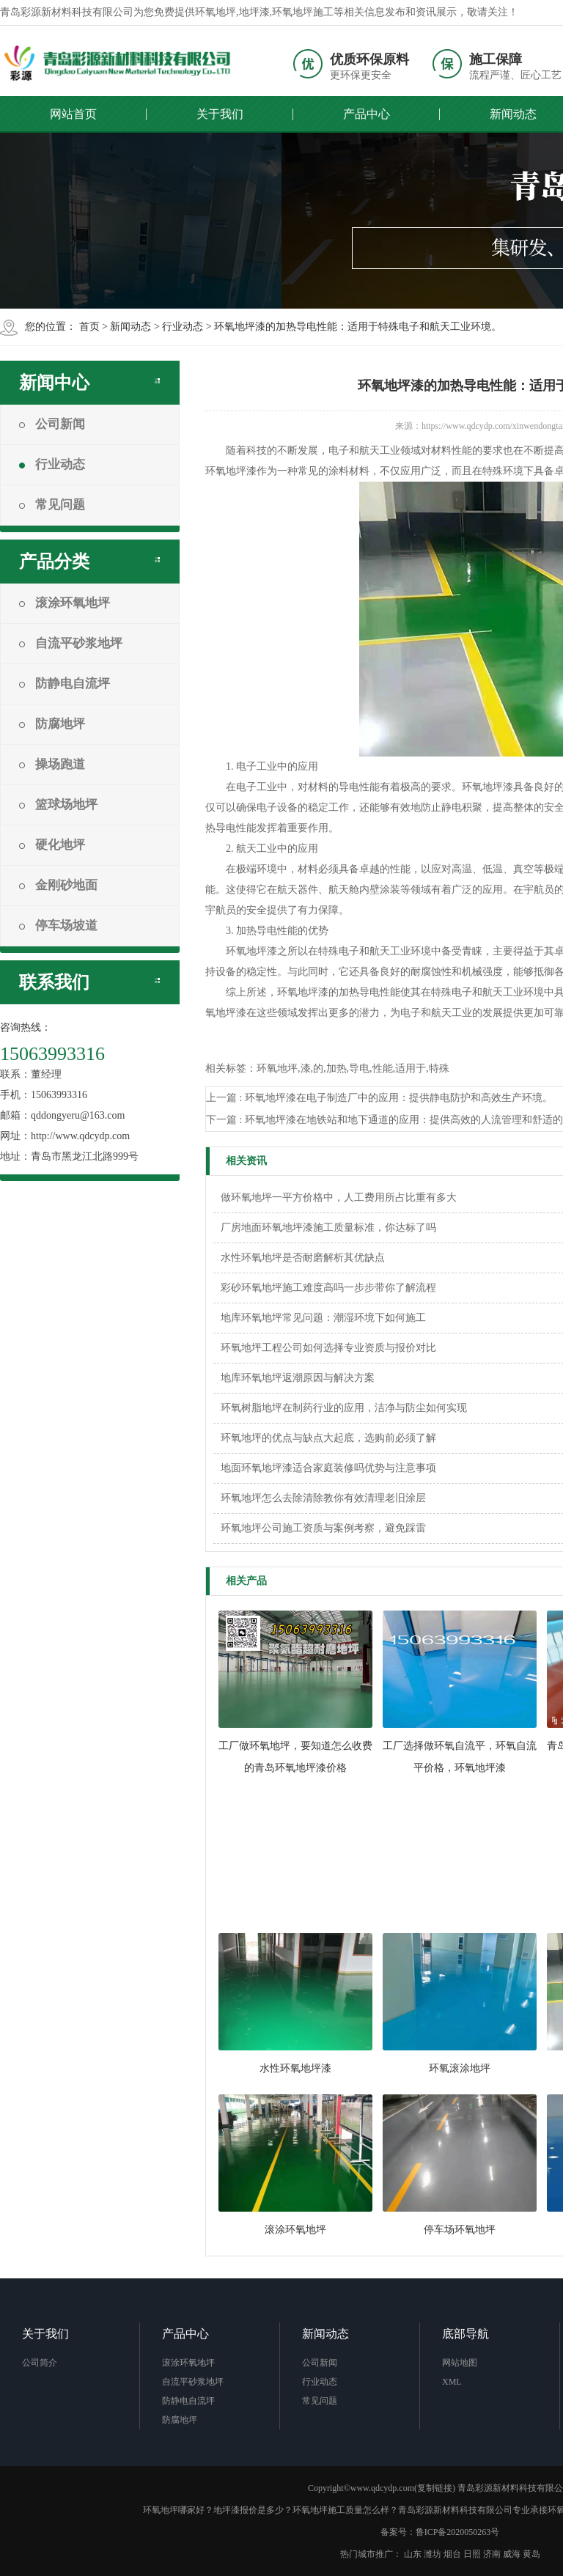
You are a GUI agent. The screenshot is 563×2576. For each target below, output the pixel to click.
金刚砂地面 (58, 885)
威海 (511, 2554)
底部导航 (465, 2333)
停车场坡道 (58, 925)
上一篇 (379, 1097)
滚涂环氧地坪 (64, 603)
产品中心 (366, 114)
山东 (413, 2554)
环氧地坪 (215, 12)
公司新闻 (52, 424)
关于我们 (219, 114)
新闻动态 (130, 326)
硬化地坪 (52, 845)
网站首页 (73, 114)
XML (452, 2382)
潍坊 (432, 2554)
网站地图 (459, 2363)
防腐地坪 (52, 724)
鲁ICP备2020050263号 (458, 2532)
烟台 (452, 2554)
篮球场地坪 (58, 805)
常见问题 (52, 505)
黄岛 (531, 2554)
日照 (472, 2554)
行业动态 (182, 326)
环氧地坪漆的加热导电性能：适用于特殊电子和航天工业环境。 (357, 326)
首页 (89, 326)
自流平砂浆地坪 (70, 643)
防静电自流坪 (64, 684)
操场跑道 (52, 764)
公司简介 (39, 2363)
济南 (492, 2554)
